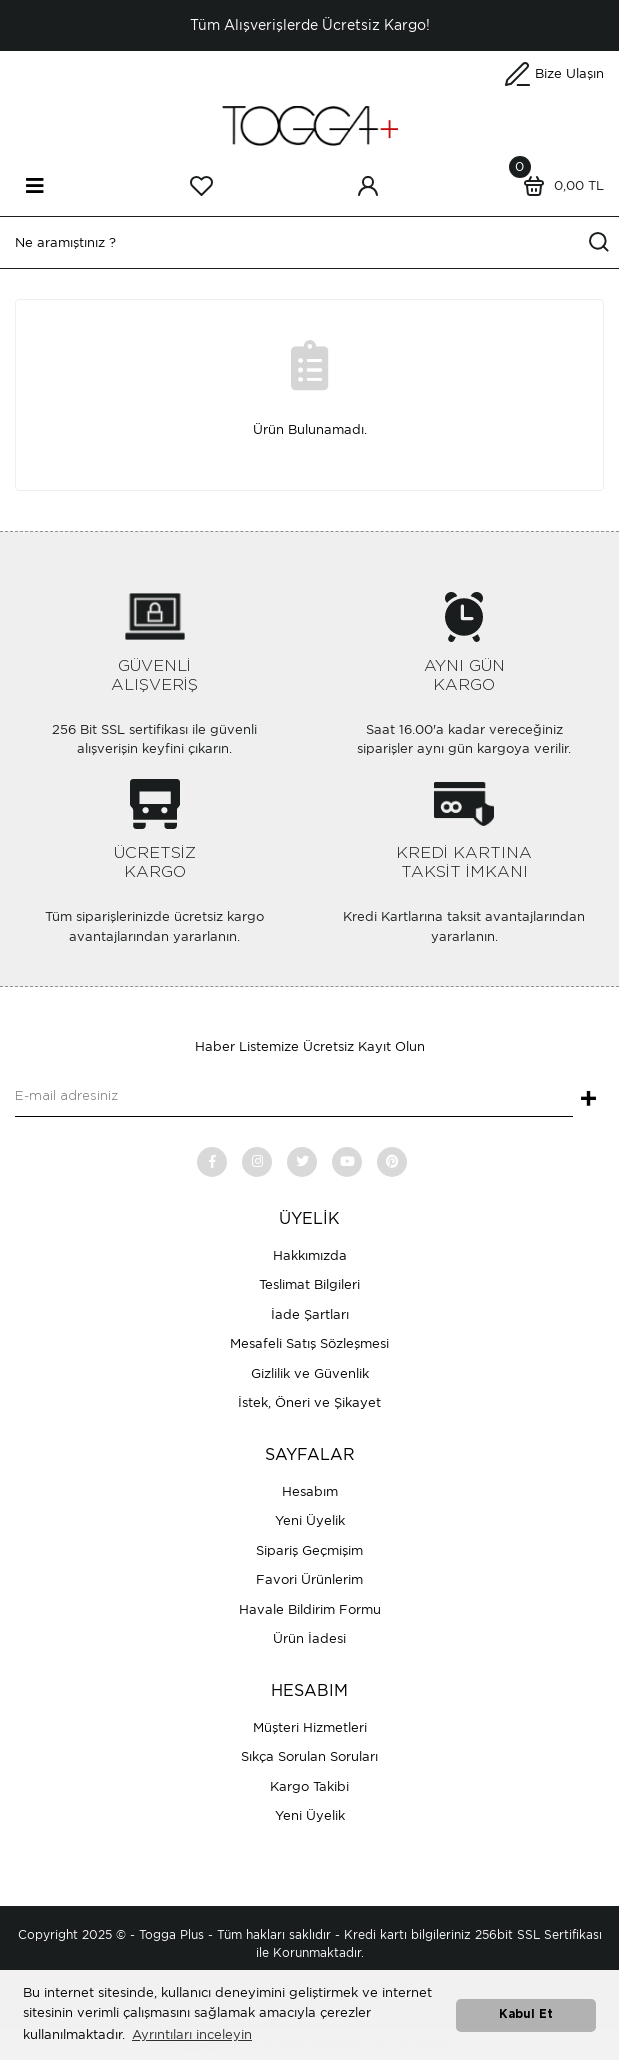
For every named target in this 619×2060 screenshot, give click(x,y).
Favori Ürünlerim (309, 1579)
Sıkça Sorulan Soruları (309, 1756)
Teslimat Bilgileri (309, 1284)
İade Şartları (310, 1314)
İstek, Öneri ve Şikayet (309, 1402)
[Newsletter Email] (294, 1097)
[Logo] (310, 124)
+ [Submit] (588, 1100)
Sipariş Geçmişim (309, 1550)
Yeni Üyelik (310, 1520)
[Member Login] (368, 186)
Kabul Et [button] (526, 2014)
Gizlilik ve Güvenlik (310, 1373)
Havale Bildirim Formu (310, 1609)
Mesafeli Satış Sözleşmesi (309, 1343)
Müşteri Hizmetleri (310, 1727)
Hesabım (310, 1491)
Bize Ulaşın (569, 73)
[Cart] (559, 186)
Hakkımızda (310, 1255)
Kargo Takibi (309, 1786)
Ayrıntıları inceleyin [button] (192, 2034)
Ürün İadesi (309, 1638)
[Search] (309, 242)
